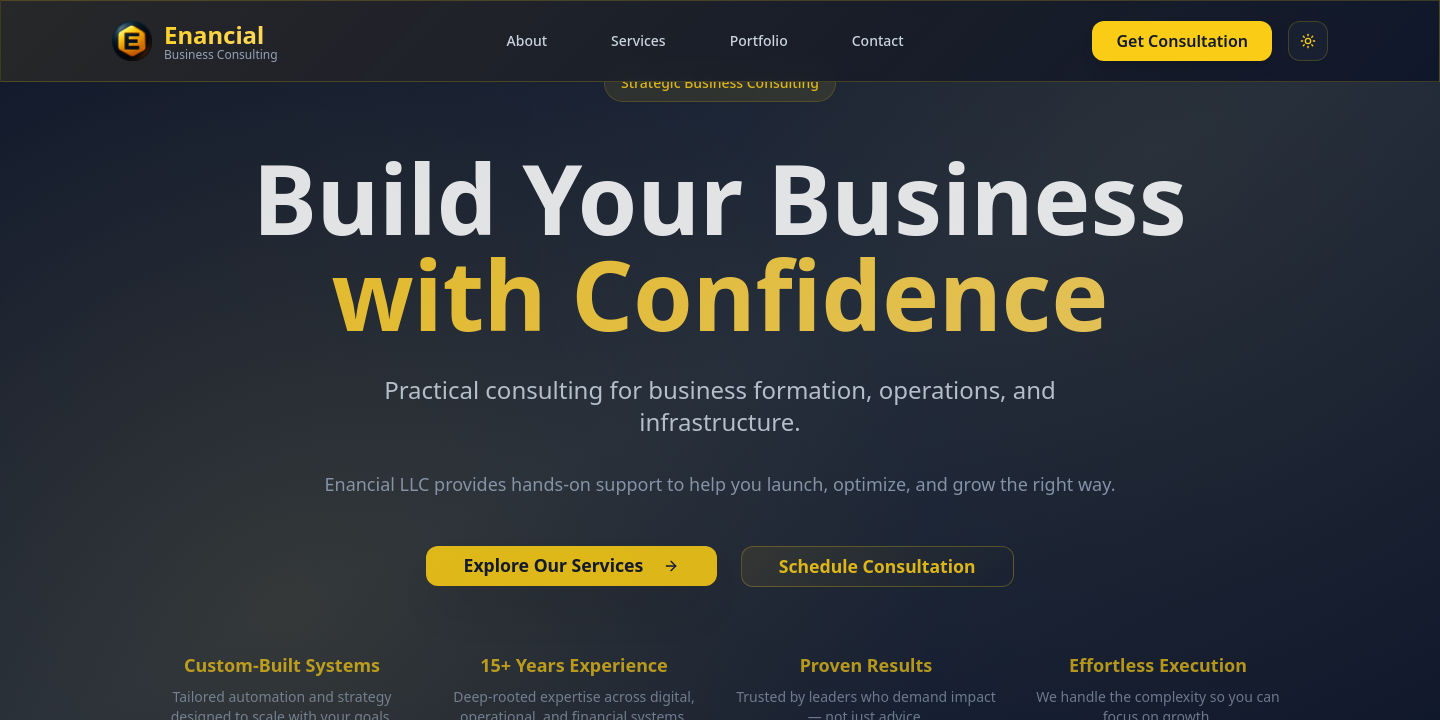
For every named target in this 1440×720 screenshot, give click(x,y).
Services (638, 40)
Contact (878, 40)
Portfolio (759, 40)
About (527, 40)
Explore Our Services (567, 566)
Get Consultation (1182, 41)
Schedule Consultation (881, 567)
